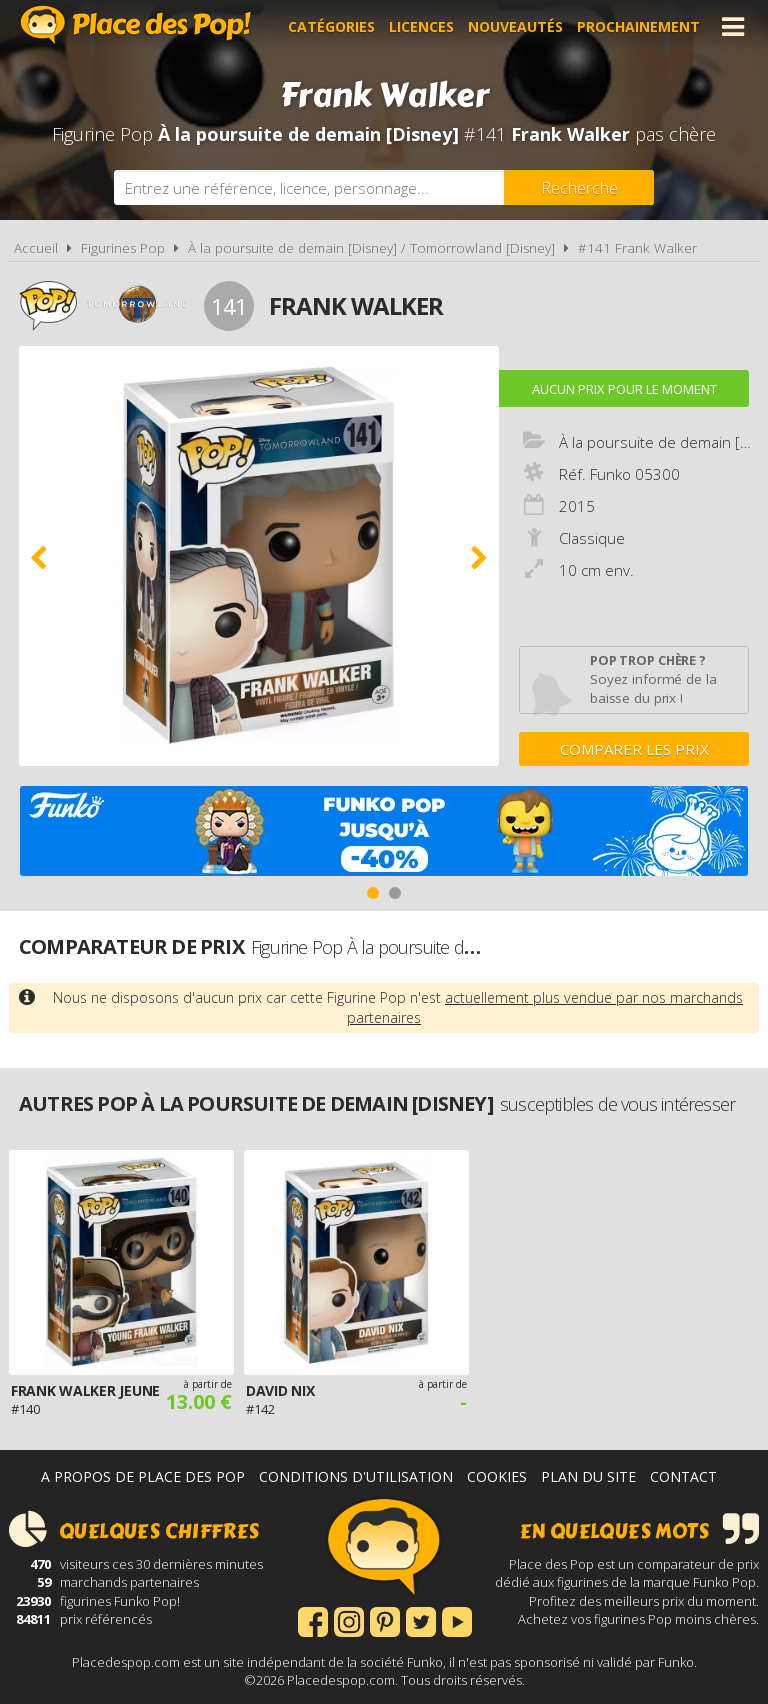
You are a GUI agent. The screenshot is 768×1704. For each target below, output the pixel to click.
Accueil (36, 248)
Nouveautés (515, 26)
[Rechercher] (579, 187)
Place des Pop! (136, 24)
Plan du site (588, 1476)
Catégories (331, 26)
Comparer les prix (634, 749)
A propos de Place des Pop (143, 1476)
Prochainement (638, 26)
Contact (683, 1476)
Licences (421, 26)
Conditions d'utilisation (356, 1476)
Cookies (497, 1476)
